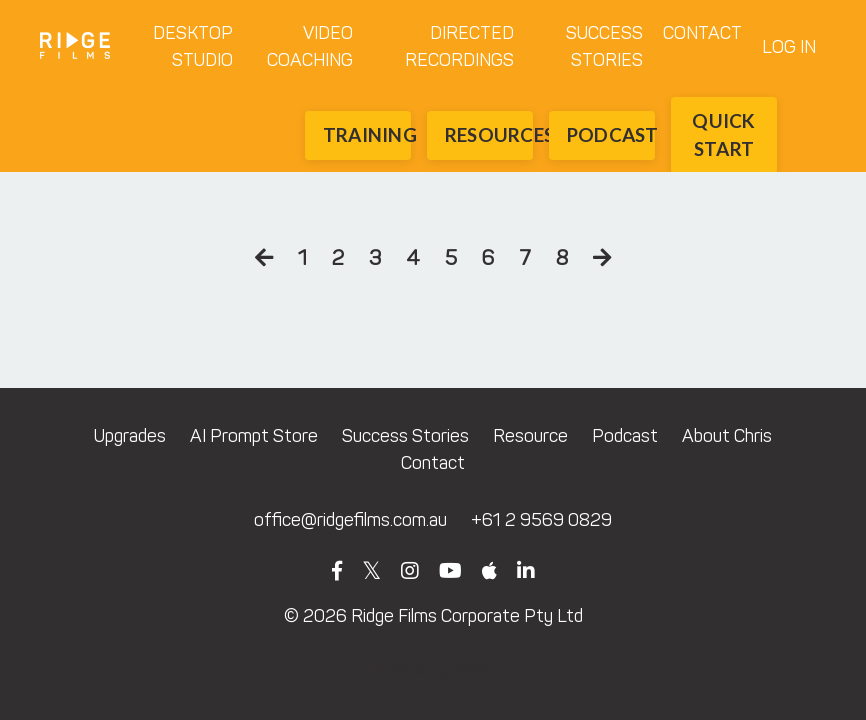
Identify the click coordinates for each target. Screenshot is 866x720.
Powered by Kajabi (433, 670)
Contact (433, 463)
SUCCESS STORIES (604, 46)
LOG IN (789, 47)
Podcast (625, 436)
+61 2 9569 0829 (541, 520)
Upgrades (130, 436)
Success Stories (405, 436)
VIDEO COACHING (310, 46)
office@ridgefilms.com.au (350, 520)
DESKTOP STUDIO (193, 46)
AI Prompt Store (254, 436)
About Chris (727, 436)
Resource (530, 436)
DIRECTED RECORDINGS (459, 46)
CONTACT (702, 33)
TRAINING (367, 134)
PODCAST (611, 134)
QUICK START (723, 134)
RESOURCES (489, 134)
